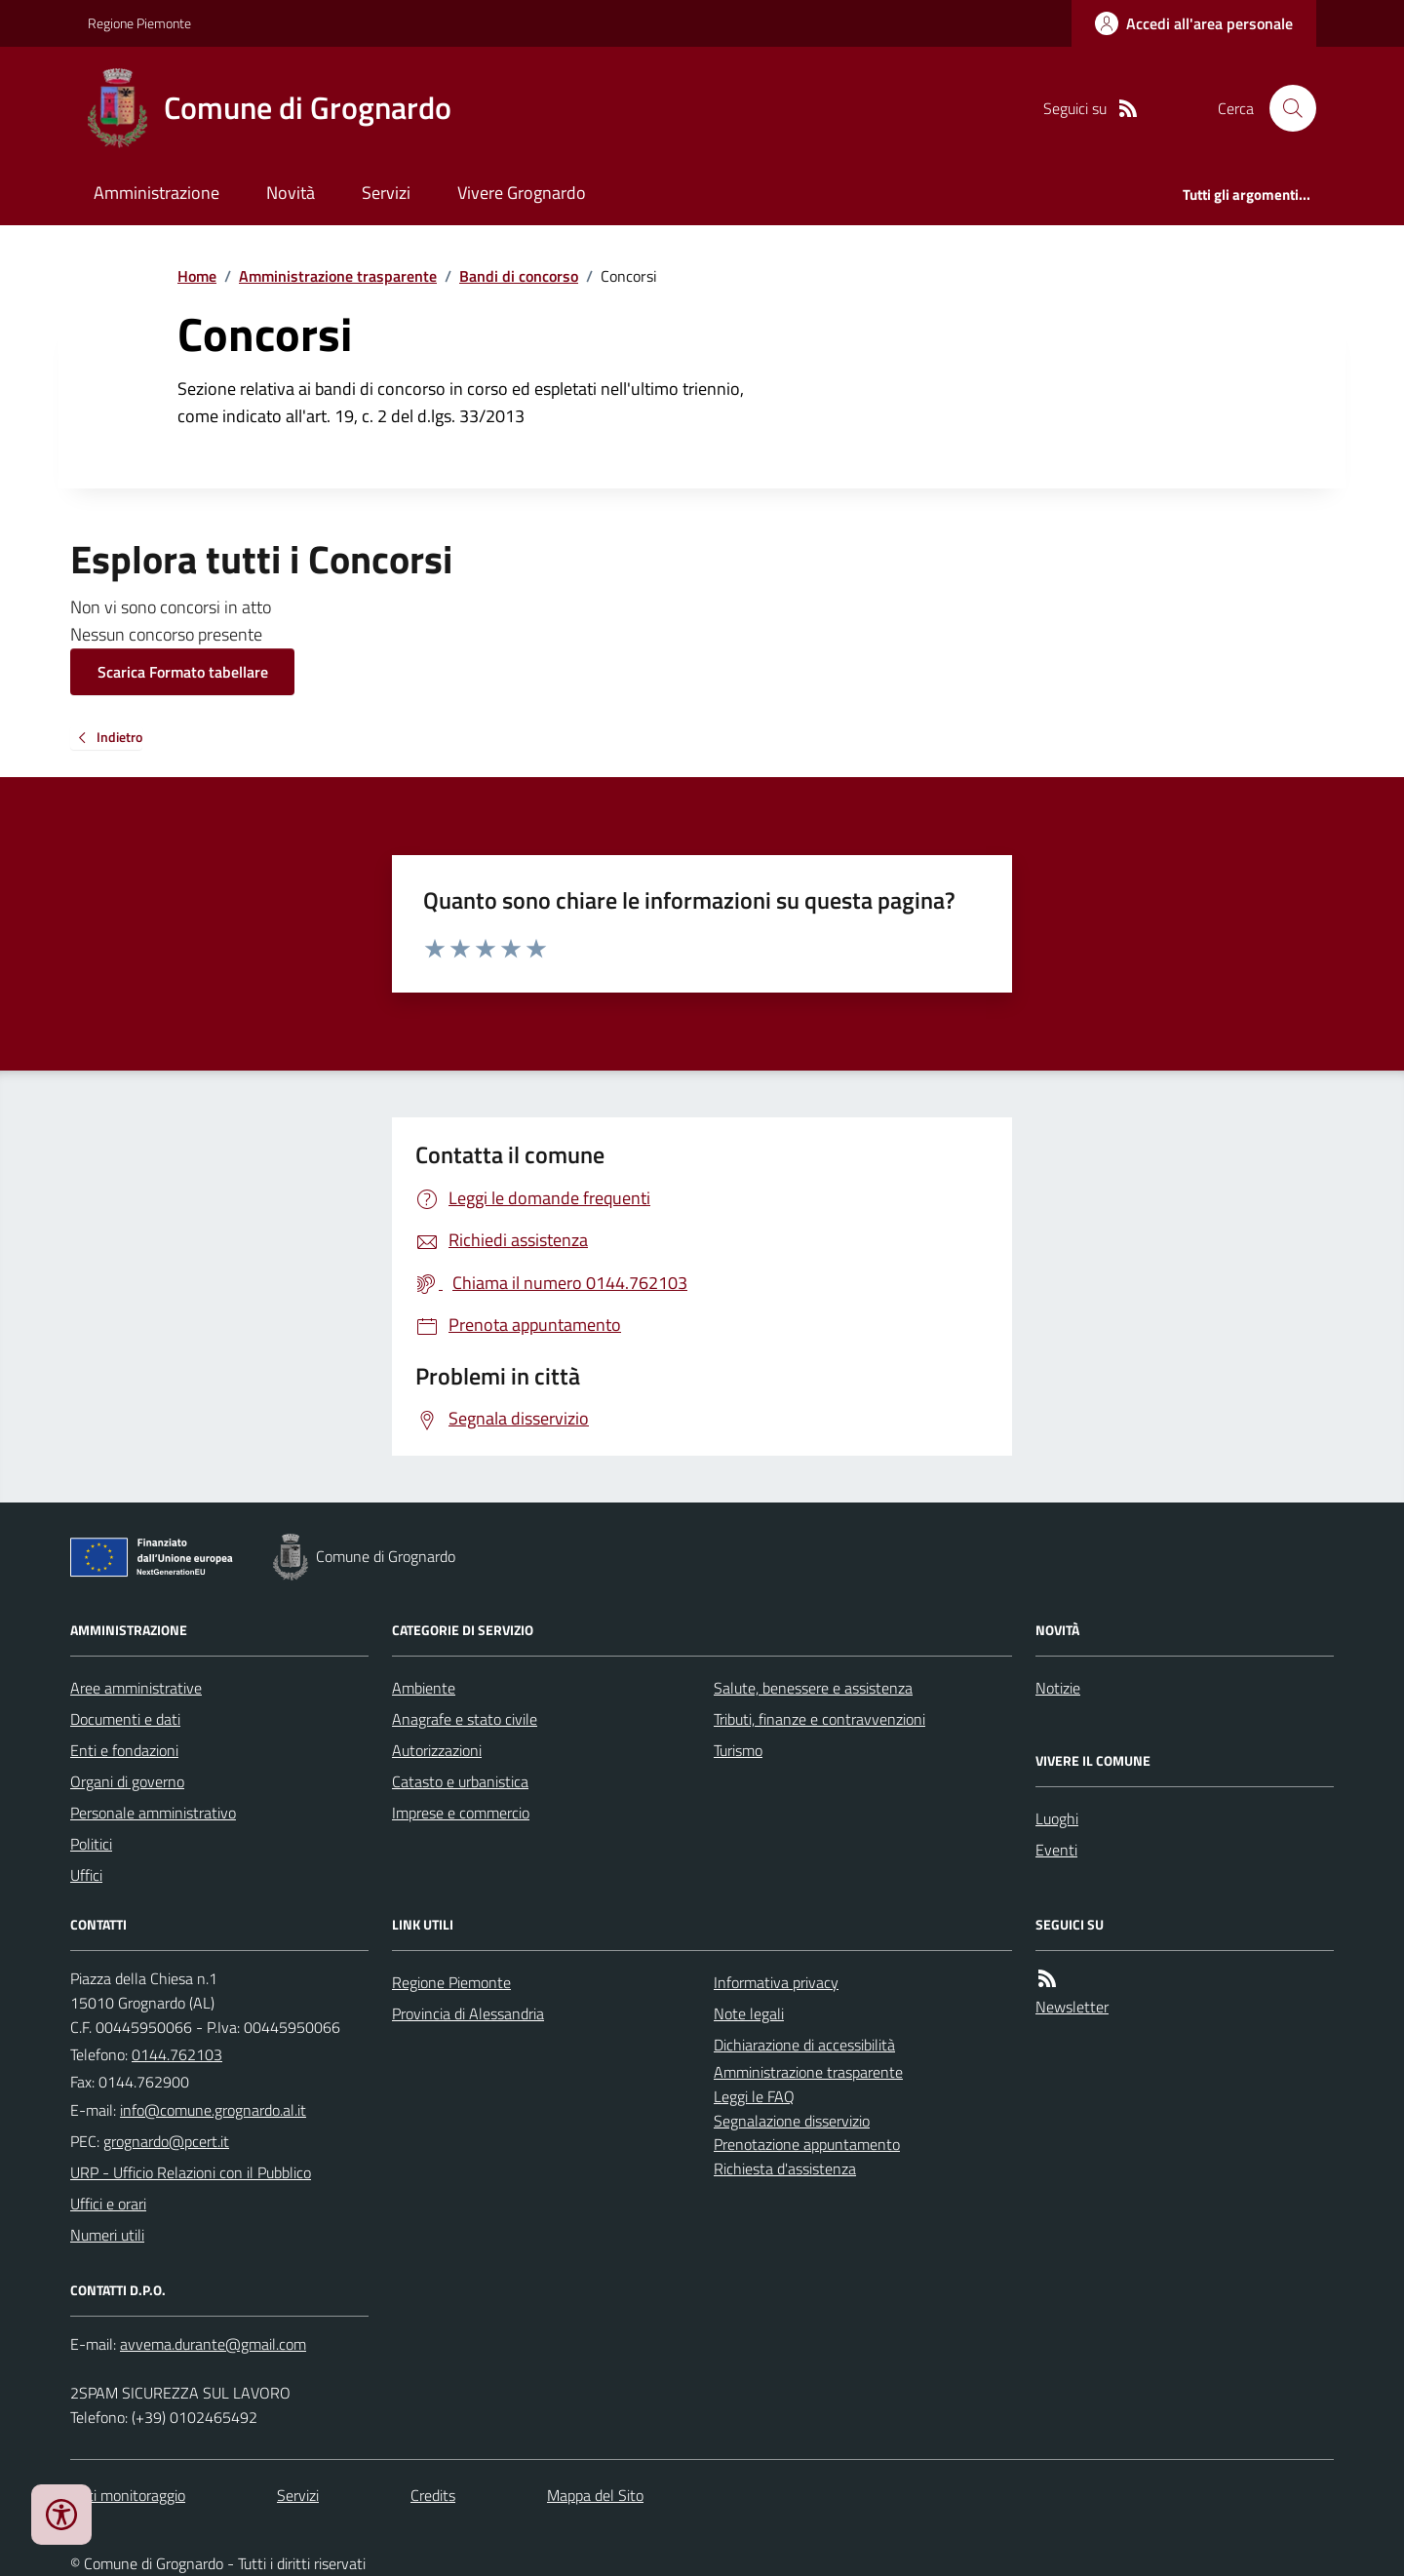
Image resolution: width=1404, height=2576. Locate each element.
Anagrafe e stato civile (464, 1719)
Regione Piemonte (139, 23)
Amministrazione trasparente (338, 276)
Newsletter (1072, 2006)
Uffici (86, 1875)
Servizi (386, 192)
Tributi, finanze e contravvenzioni (819, 1719)
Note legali (749, 2013)
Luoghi (1056, 1818)
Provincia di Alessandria (468, 2013)
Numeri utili (107, 2234)
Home (196, 276)
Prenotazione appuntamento (807, 2144)
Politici (91, 1843)
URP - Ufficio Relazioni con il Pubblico (190, 2172)
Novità (290, 192)
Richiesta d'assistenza (785, 2168)
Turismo (738, 1750)
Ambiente (423, 1687)
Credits (432, 2495)
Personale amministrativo (153, 1812)
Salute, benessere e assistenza (813, 1687)
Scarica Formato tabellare (183, 671)
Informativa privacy (776, 1982)
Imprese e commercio (460, 1812)
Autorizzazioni (437, 1750)
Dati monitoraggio (127, 2495)
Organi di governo (127, 1781)
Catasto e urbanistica (460, 1781)
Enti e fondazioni (124, 1750)
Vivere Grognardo (521, 192)
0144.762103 (177, 2054)
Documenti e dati (125, 1719)
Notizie (1057, 1687)
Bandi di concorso (518, 276)
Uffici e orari (108, 2203)
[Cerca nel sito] (1285, 108)
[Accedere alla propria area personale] (1194, 23)
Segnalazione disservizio (792, 2120)
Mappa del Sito (595, 2495)
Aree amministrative (136, 1687)
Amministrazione (156, 192)
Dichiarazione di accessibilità (804, 2044)
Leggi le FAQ (754, 2096)
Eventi (1056, 1849)
